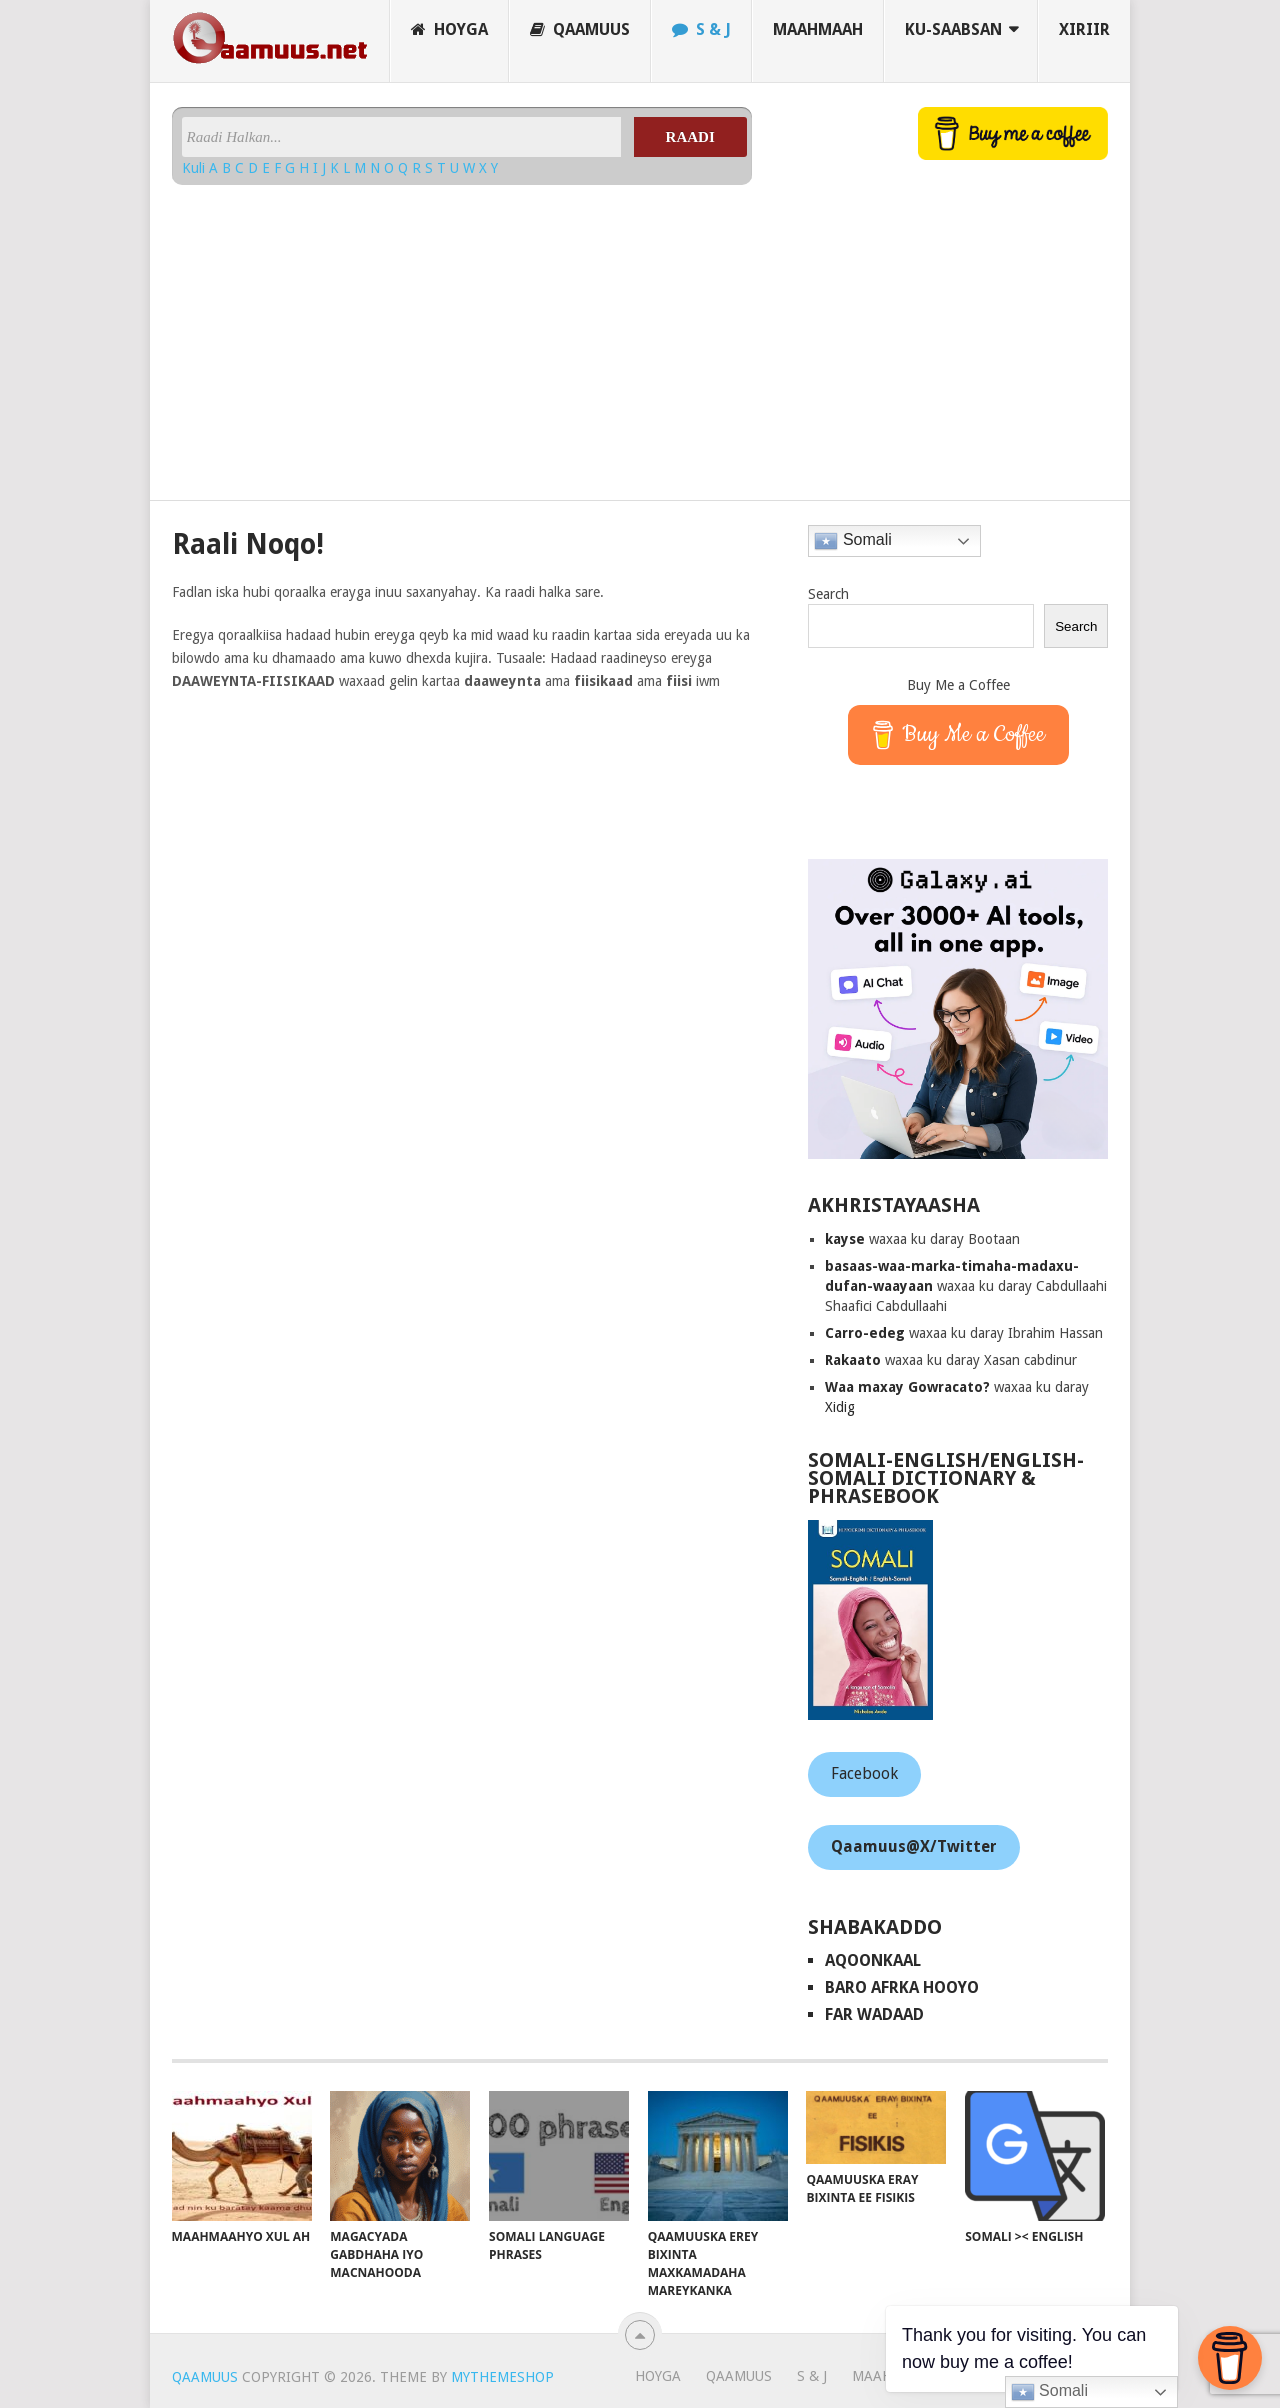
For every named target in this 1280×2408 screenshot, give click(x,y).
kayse (845, 1239)
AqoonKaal (873, 1960)
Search (828, 594)
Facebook (864, 1773)
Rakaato (853, 1360)
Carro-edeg (865, 1333)
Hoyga (449, 29)
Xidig (840, 1407)
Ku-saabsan (953, 29)
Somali (852, 541)
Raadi (690, 137)
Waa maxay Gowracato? (907, 1387)
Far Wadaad (874, 2014)
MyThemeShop (502, 2377)
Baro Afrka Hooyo (902, 1987)
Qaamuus (580, 29)
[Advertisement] (462, 335)
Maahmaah (818, 29)
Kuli (195, 168)
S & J (701, 29)
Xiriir (1084, 29)
